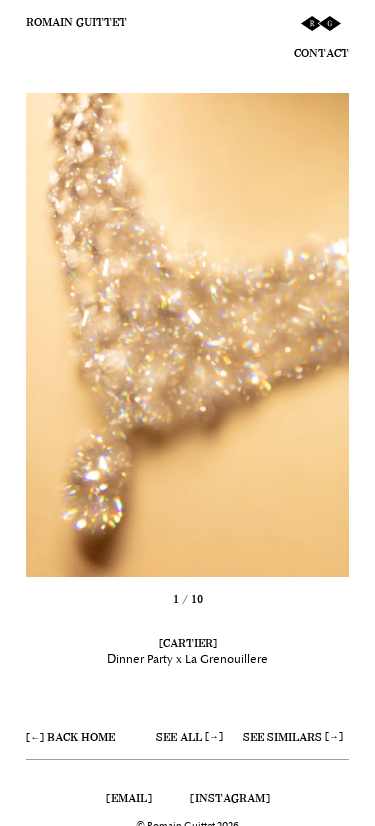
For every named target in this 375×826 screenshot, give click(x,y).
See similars (282, 737)
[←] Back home (70, 737)
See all (179, 737)
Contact (321, 53)
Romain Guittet (76, 22)
